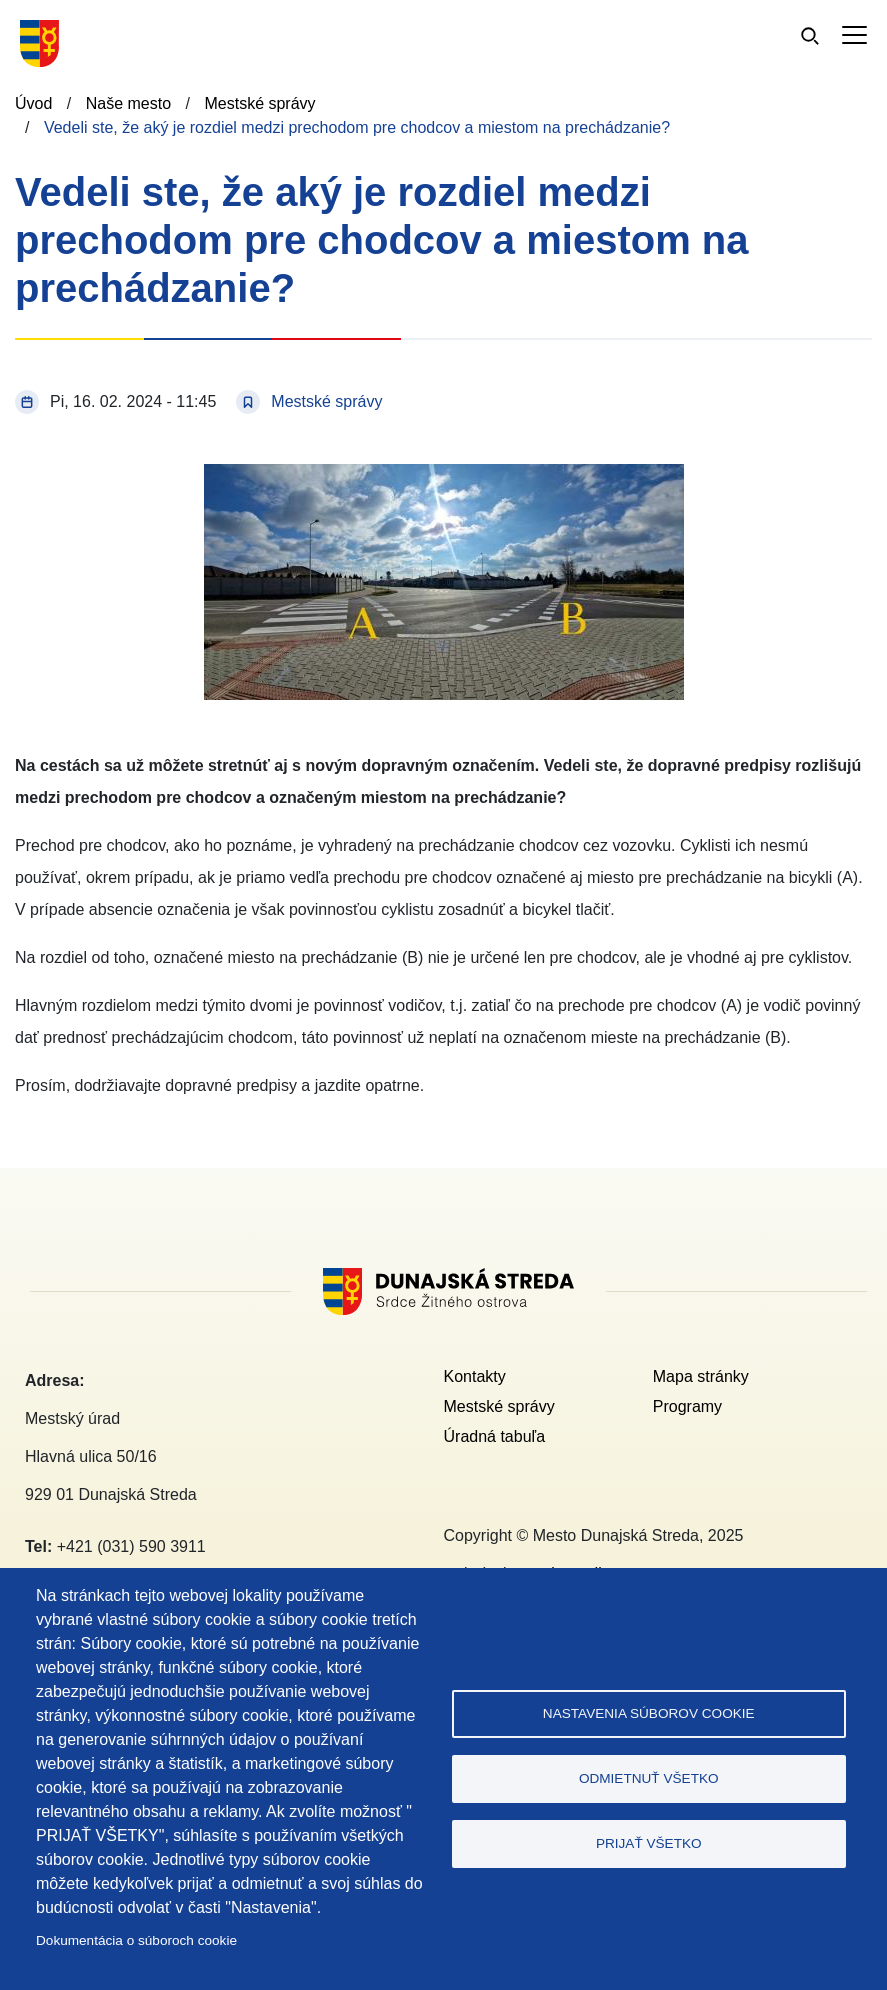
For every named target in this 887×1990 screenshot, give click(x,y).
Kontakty (475, 1376)
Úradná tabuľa (495, 1436)
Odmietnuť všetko (649, 1778)
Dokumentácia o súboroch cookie (136, 1940)
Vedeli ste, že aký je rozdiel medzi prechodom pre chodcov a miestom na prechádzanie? (357, 127)
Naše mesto (128, 103)
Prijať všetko (649, 1843)
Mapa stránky (701, 1376)
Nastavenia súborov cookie (649, 1713)
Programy (687, 1406)
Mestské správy (259, 103)
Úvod (33, 103)
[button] (444, 475)
